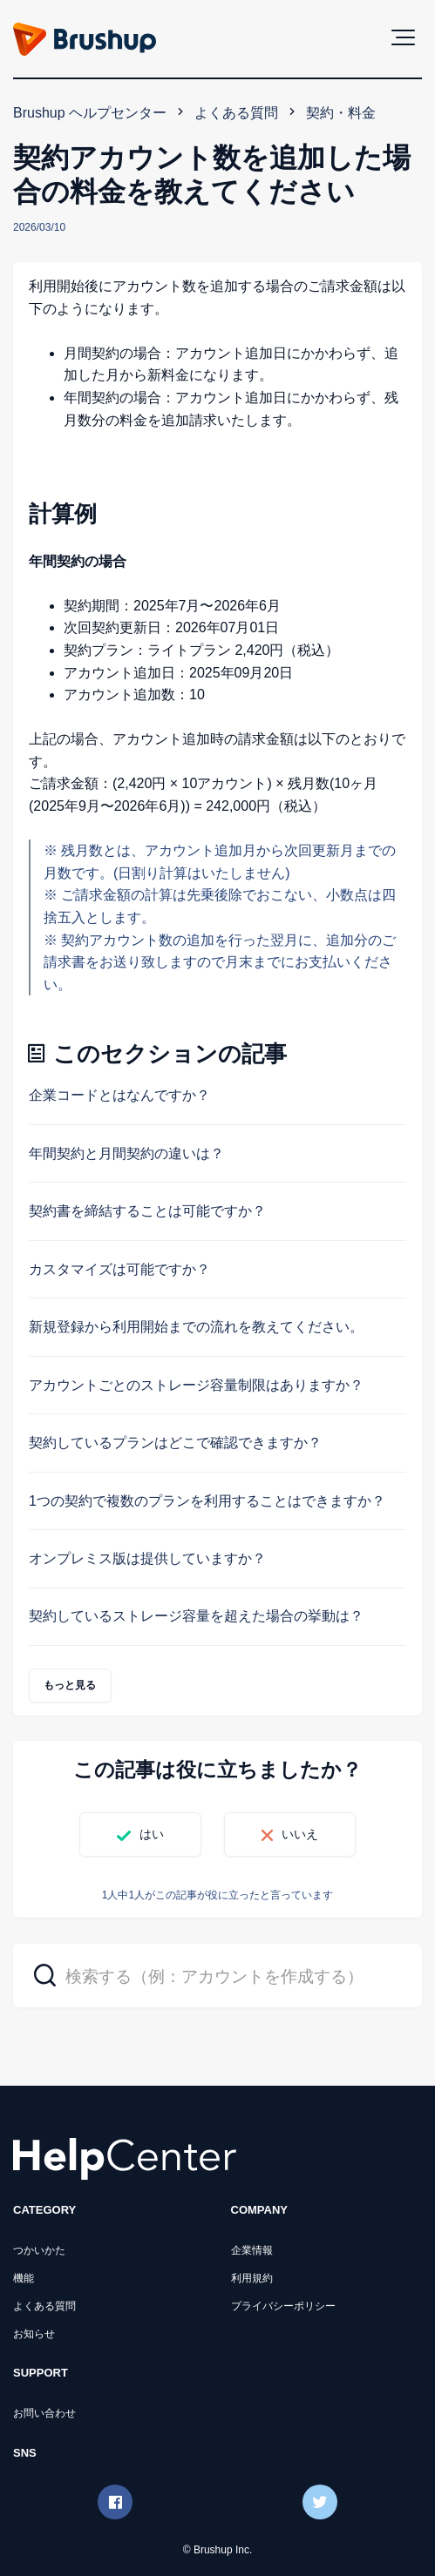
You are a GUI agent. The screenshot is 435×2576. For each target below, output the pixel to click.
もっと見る (70, 1685)
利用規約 (252, 2278)
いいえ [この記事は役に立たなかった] (300, 1834)
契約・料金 (341, 112)
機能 (23, 2278)
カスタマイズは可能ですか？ (119, 1269)
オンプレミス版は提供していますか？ (147, 1558)
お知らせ (34, 2334)
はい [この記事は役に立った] (151, 1834)
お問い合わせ (44, 2413)
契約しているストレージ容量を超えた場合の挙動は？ (196, 1615)
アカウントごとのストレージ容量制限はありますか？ (196, 1385)
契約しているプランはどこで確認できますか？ (175, 1442)
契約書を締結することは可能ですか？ (147, 1211)
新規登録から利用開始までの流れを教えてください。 (196, 1326)
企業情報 (252, 2250)
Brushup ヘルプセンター (90, 112)
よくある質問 (236, 112)
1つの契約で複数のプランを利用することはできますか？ (207, 1501)
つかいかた (39, 2250)
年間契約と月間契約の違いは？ (126, 1153)
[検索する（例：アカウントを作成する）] (217, 1975)
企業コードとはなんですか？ (119, 1095)
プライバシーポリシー (283, 2306)
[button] (403, 37)
